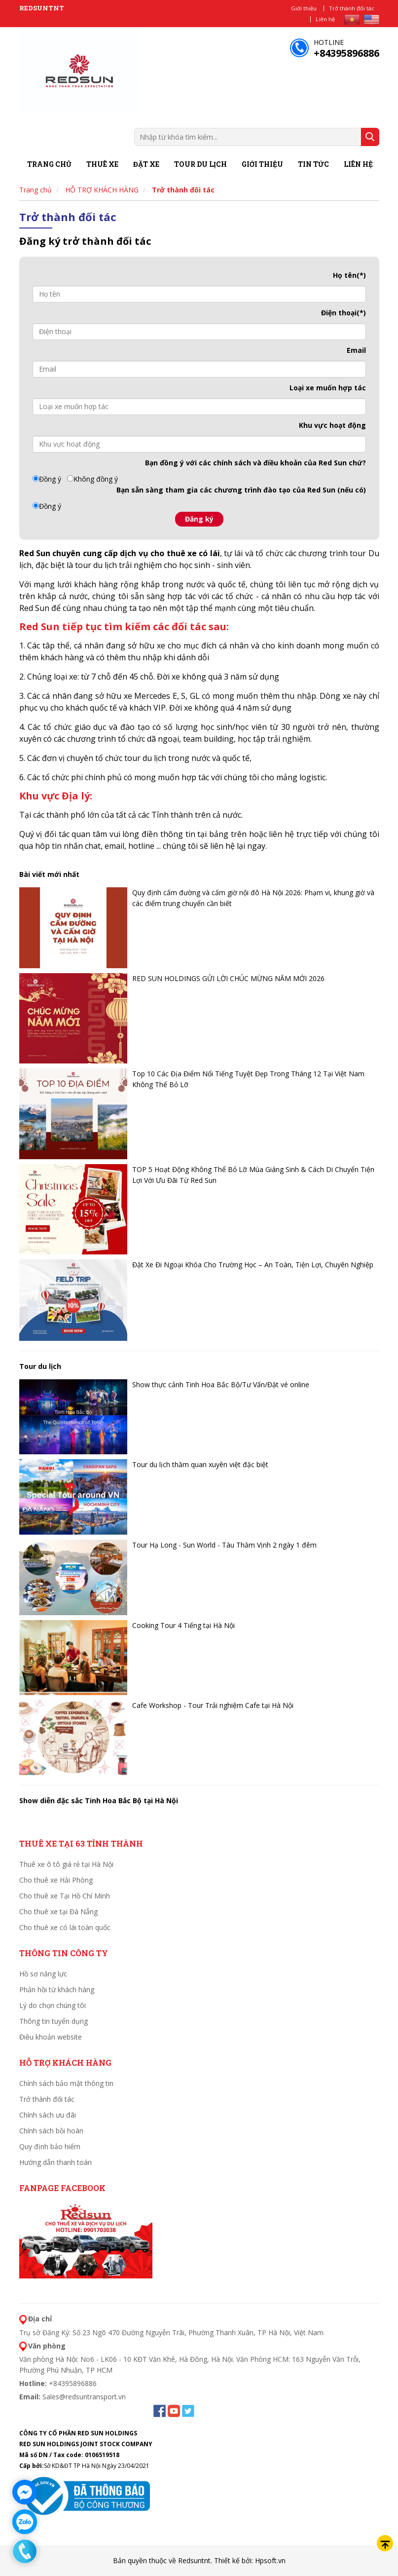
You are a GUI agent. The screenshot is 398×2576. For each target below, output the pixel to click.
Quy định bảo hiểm (49, 2146)
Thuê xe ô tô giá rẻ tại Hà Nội (66, 1864)
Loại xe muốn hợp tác (327, 387)
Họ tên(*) (349, 275)
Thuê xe (102, 164)
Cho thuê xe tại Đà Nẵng (58, 1911)
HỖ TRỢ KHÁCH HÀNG (102, 189)
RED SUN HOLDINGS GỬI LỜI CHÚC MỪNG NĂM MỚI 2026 (228, 978)
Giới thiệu (304, 8)
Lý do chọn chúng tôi (52, 2005)
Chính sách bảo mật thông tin (66, 2083)
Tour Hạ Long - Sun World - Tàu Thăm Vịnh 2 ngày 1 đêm (224, 1545)
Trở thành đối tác (351, 8)
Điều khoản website (50, 2037)
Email (356, 350)
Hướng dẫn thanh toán (55, 2162)
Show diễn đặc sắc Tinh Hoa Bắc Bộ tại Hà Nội (98, 1800)
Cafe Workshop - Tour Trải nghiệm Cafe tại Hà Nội (212, 1705)
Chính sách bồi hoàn (51, 2130)
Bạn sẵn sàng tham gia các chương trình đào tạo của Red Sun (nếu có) (241, 489)
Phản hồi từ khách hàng (56, 1989)
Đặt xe (146, 164)
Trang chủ (49, 164)
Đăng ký (199, 519)
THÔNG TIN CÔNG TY (63, 1953)
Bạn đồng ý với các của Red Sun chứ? (255, 462)
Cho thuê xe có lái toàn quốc (64, 1927)
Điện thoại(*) (343, 312)
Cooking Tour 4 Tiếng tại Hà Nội (183, 1625)
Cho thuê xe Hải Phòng (56, 1880)
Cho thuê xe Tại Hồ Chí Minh (64, 1895)
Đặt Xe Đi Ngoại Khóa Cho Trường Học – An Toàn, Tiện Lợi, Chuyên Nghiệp (252, 1264)
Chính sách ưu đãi (47, 2115)
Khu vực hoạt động (332, 425)
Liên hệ (325, 19)
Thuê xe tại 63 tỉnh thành (81, 1843)
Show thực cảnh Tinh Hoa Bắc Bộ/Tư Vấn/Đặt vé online (220, 1384)
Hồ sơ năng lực (43, 1973)
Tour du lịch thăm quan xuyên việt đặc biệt (200, 1464)
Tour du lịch (200, 164)
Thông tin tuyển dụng (53, 2021)
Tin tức (313, 164)
